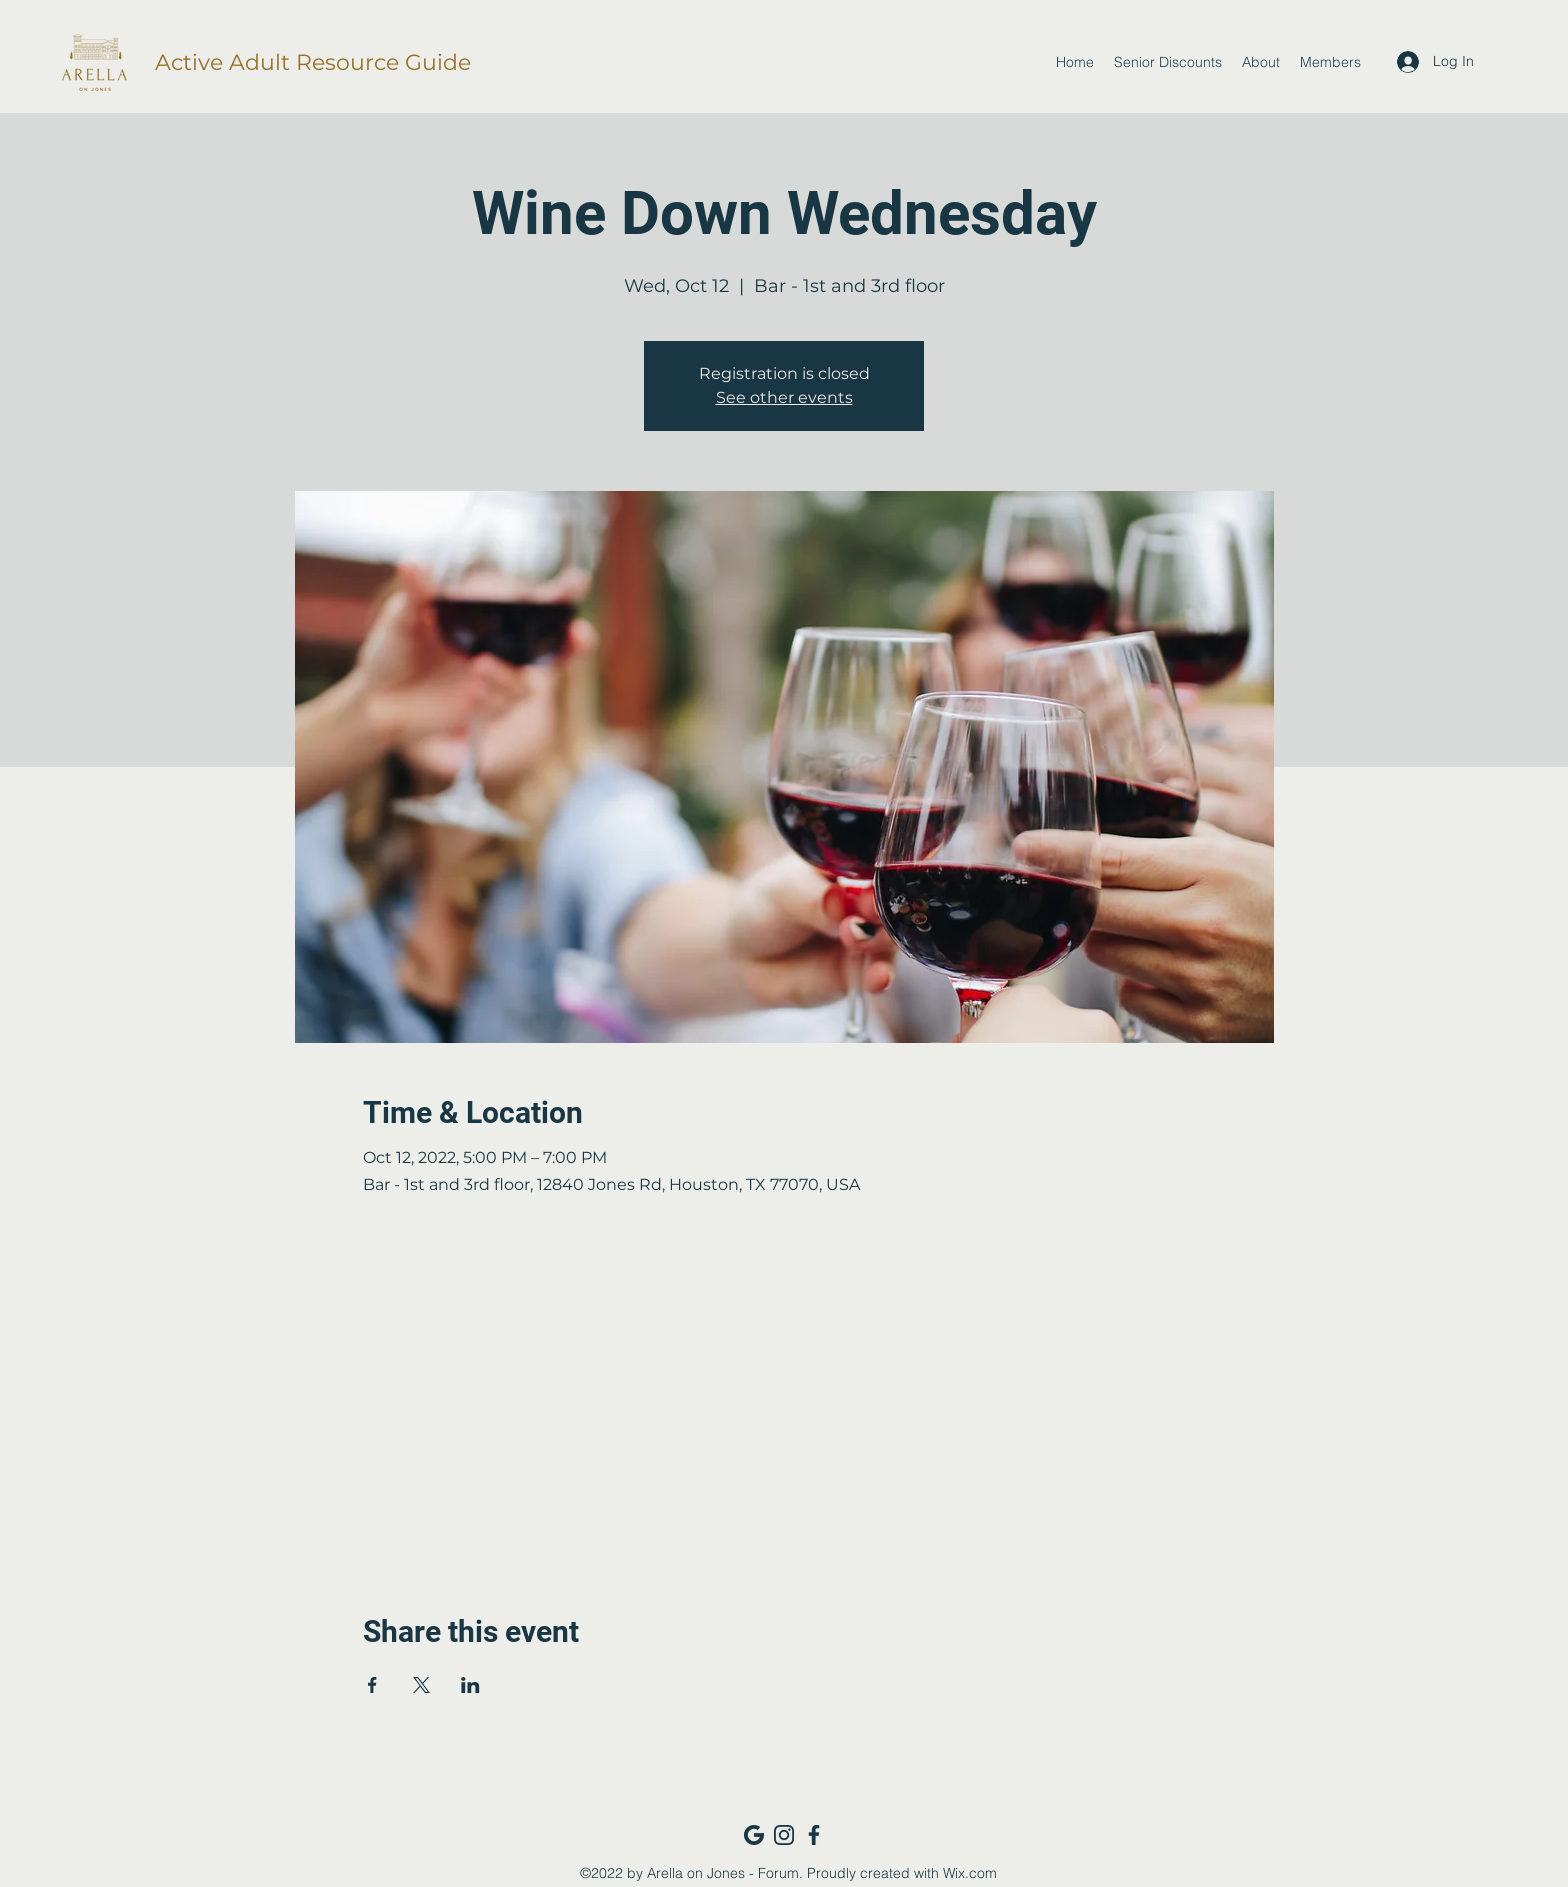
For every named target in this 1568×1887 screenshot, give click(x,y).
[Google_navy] (754, 1835)
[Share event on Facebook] (372, 1685)
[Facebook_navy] (814, 1835)
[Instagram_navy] (784, 1835)
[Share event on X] (421, 1685)
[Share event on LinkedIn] (470, 1685)
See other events (784, 397)
